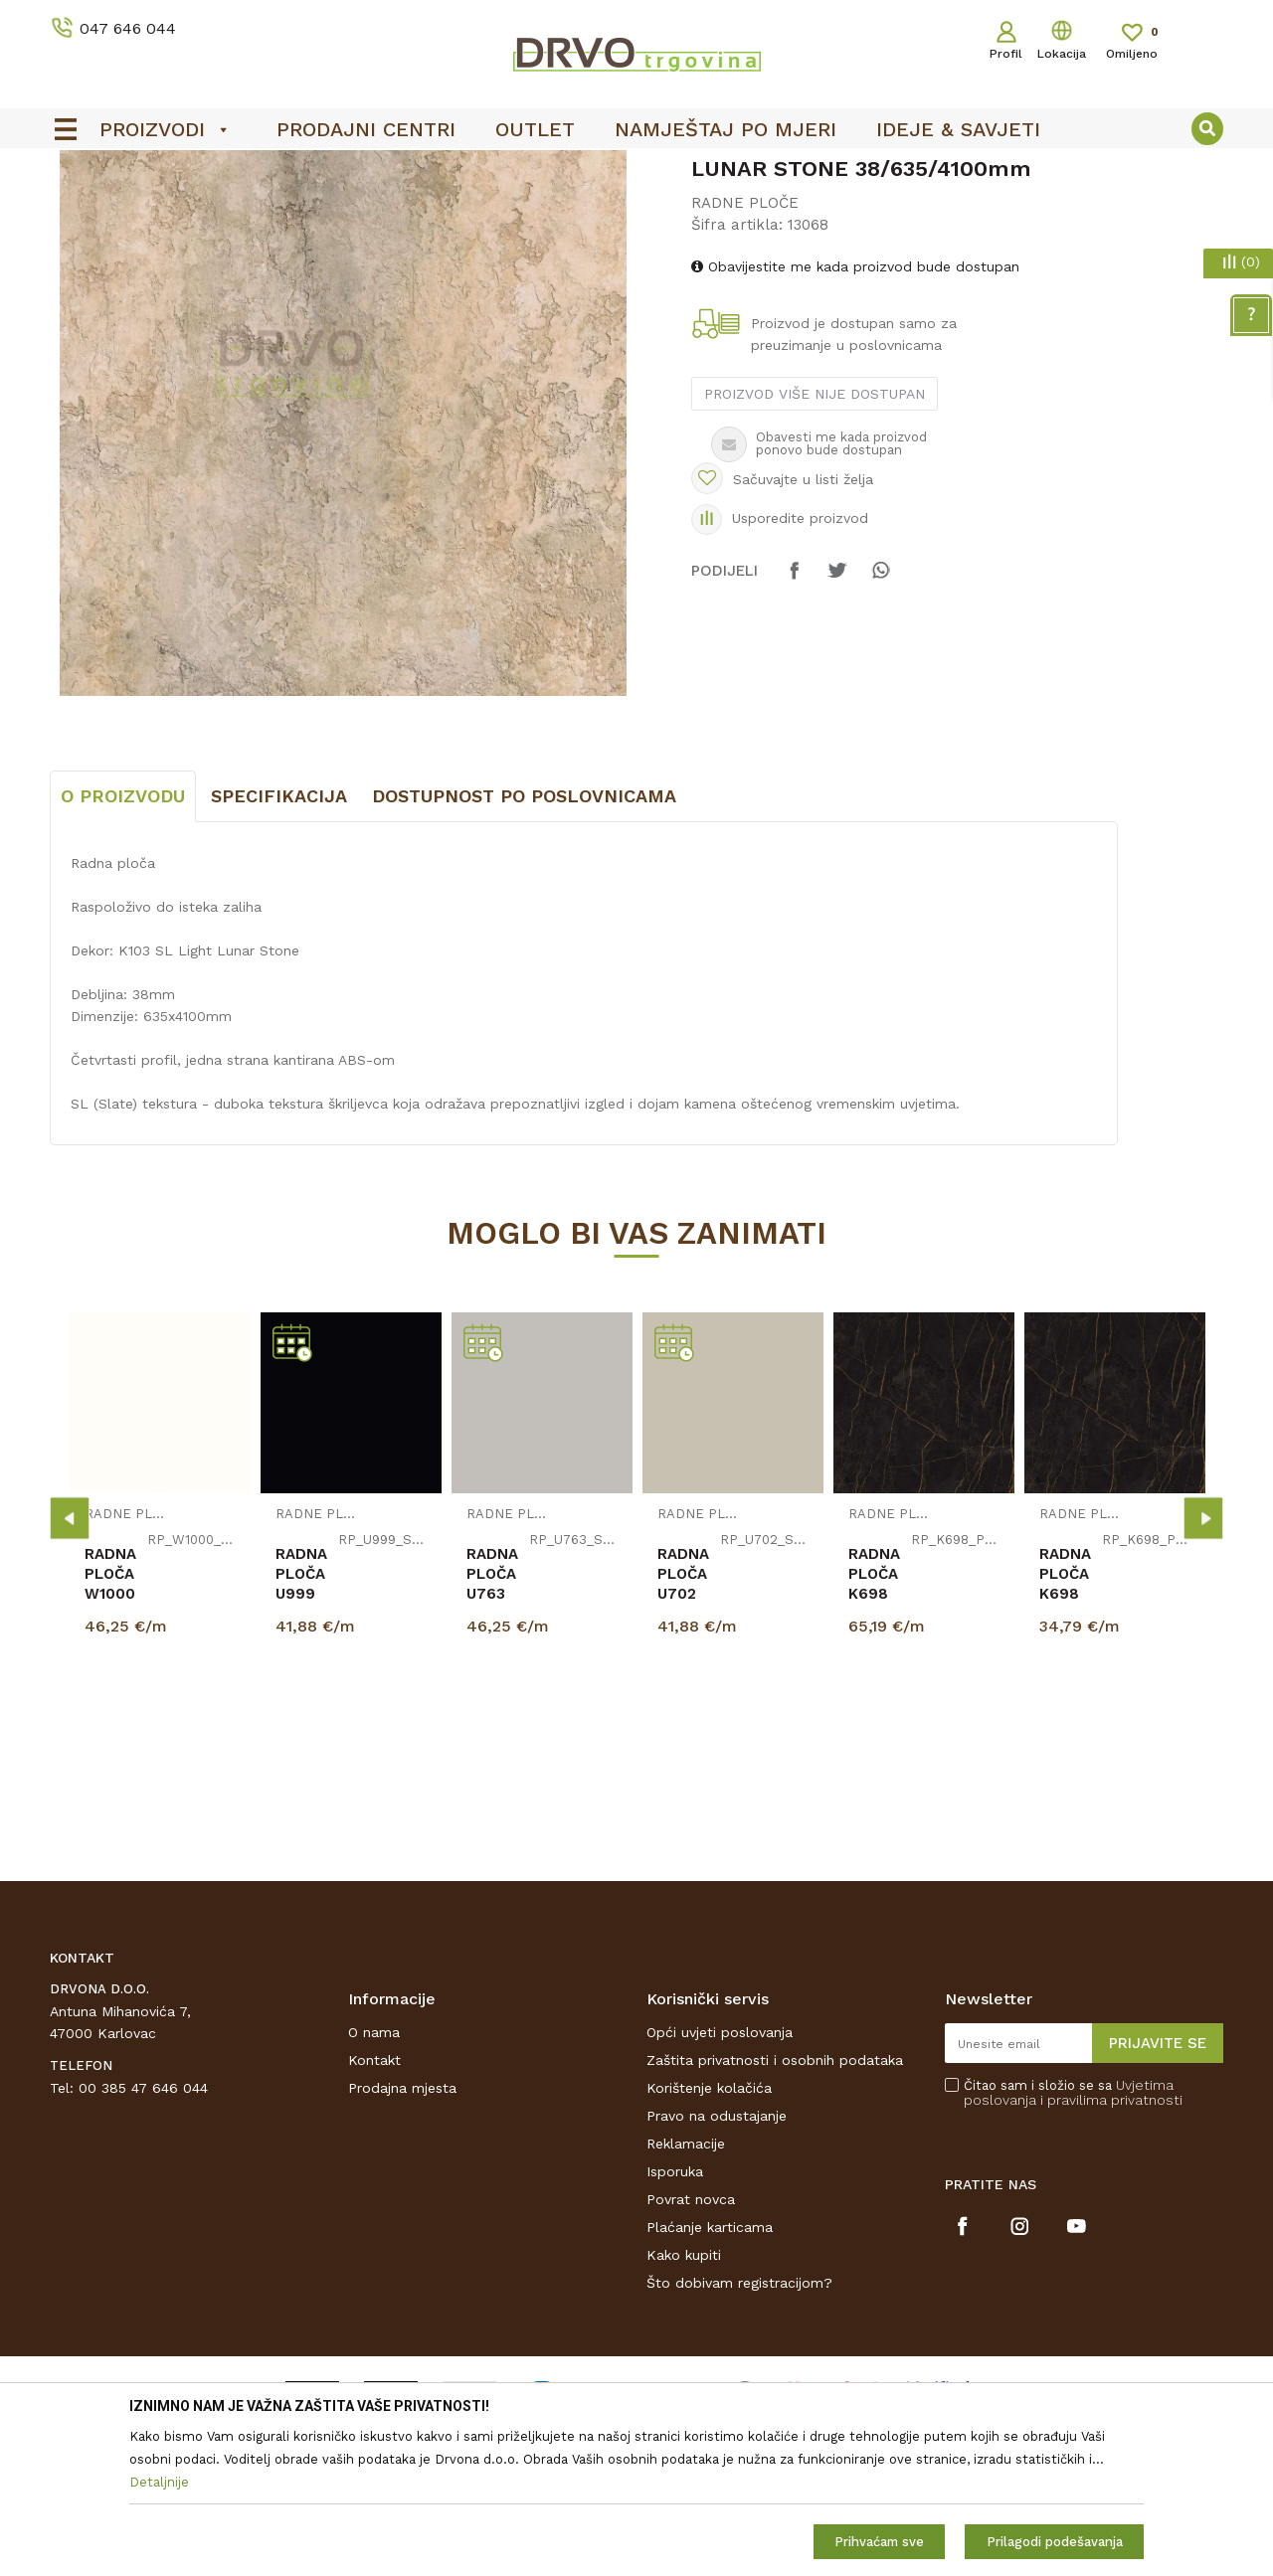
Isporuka (674, 2319)
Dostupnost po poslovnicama (524, 944)
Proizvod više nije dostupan (814, 542)
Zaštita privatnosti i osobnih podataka (774, 2208)
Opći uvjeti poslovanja (719, 2180)
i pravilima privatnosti (1111, 2248)
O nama (374, 2180)
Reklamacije (685, 2292)
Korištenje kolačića (709, 2236)
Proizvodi (78, 210)
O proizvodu (123, 944)
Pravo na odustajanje (716, 2264)
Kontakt (374, 2208)
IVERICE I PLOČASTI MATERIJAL (226, 210)
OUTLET (634, 170)
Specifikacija (279, 944)
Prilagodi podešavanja (1055, 2541)
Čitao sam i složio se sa (1073, 2241)
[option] (636, 170)
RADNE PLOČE (393, 210)
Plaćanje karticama (709, 2375)
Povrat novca (690, 2347)
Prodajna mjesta (402, 2236)
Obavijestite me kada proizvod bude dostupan (855, 415)
